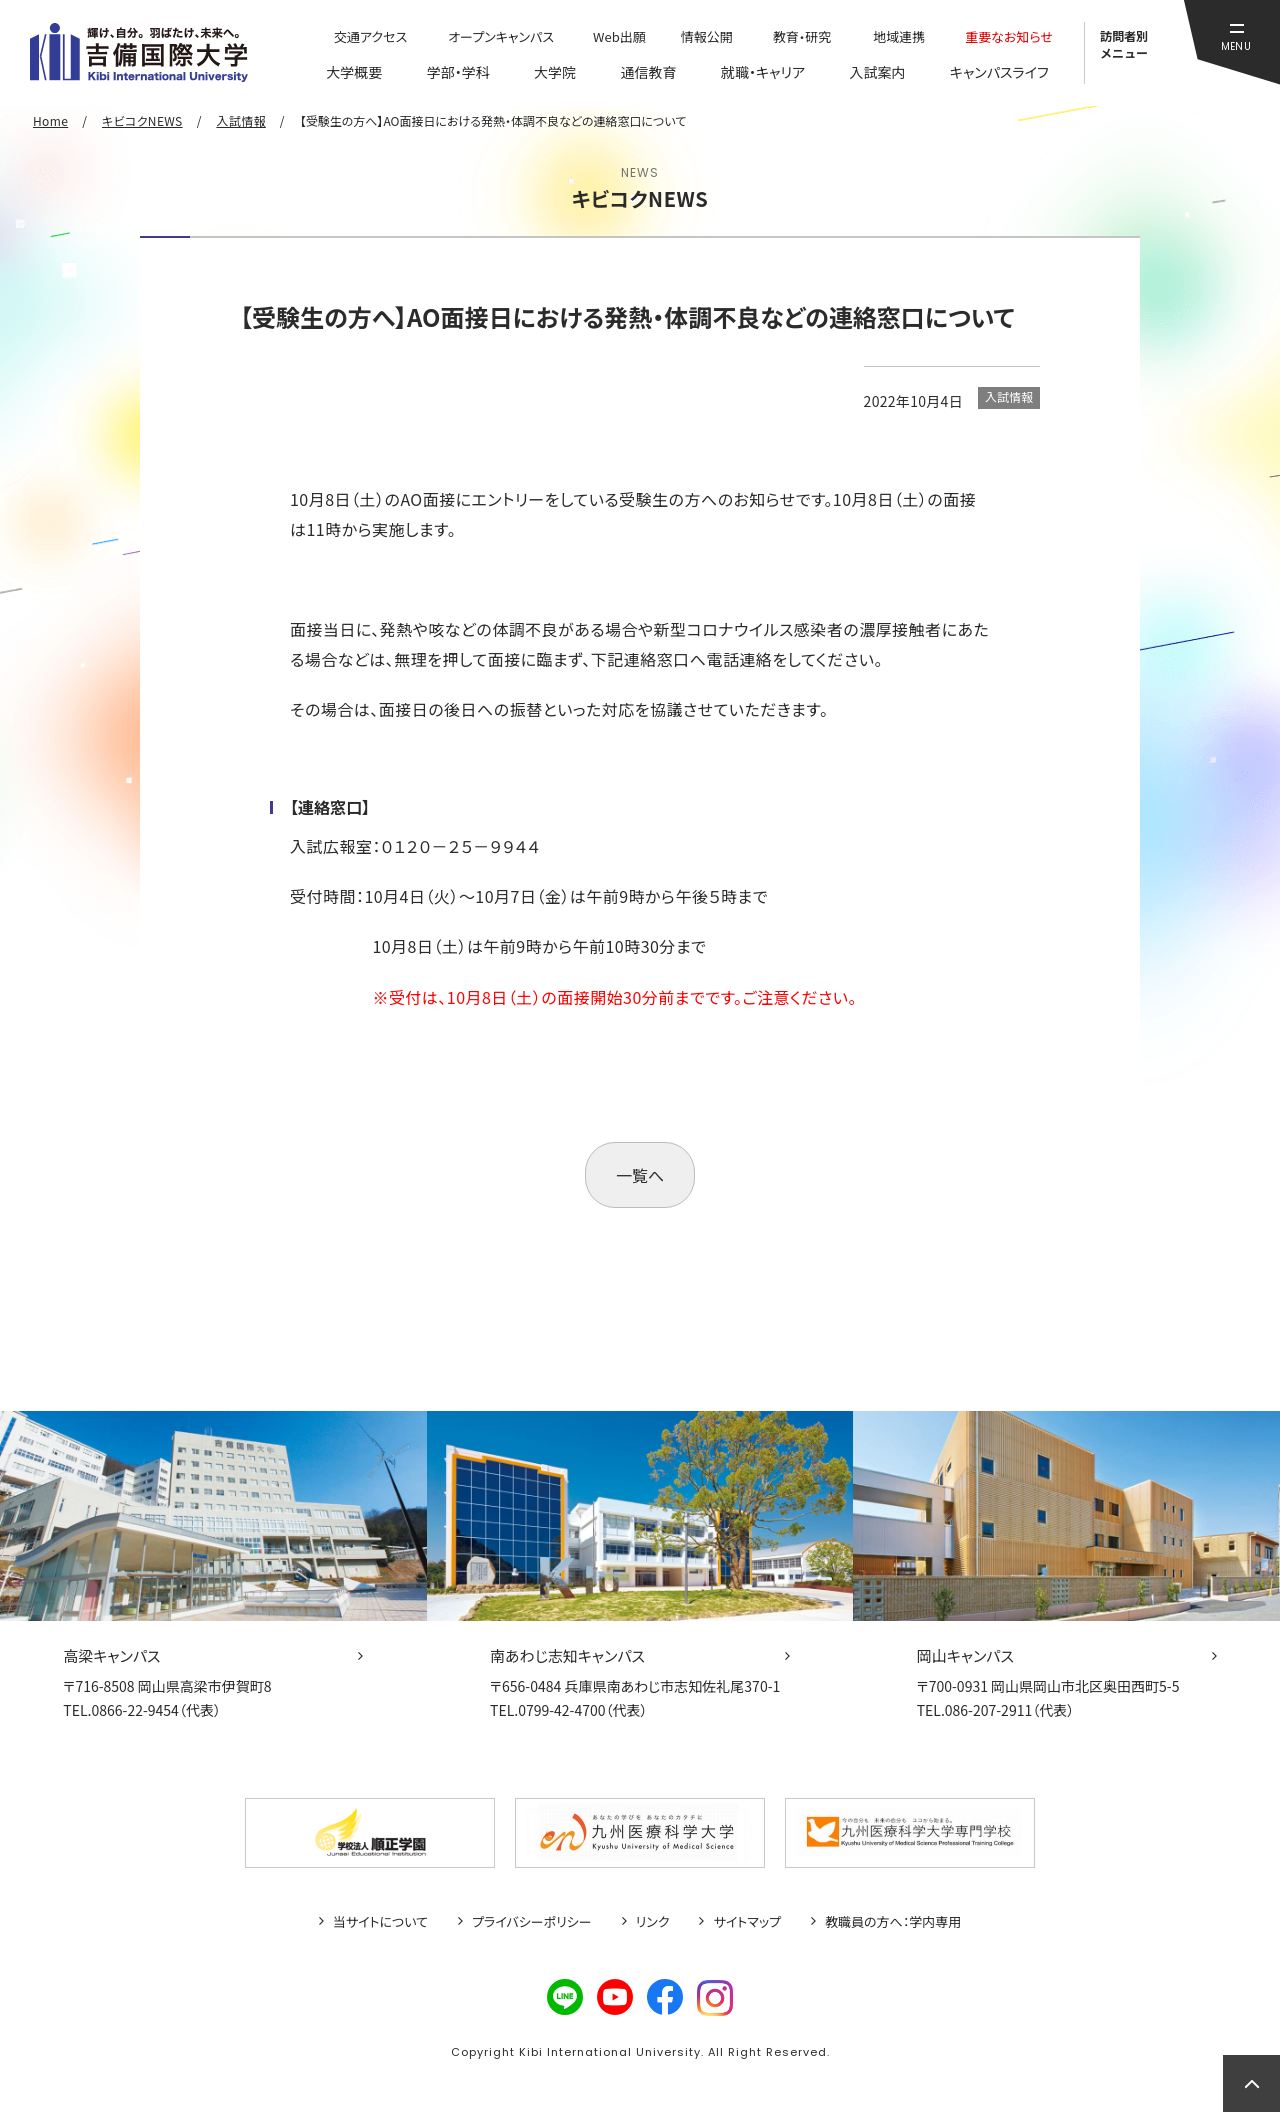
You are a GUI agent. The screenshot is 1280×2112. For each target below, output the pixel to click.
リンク (653, 1922)
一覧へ (640, 1175)
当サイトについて (380, 1922)
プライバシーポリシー (532, 1922)
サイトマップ (747, 1922)
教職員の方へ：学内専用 (893, 1922)
